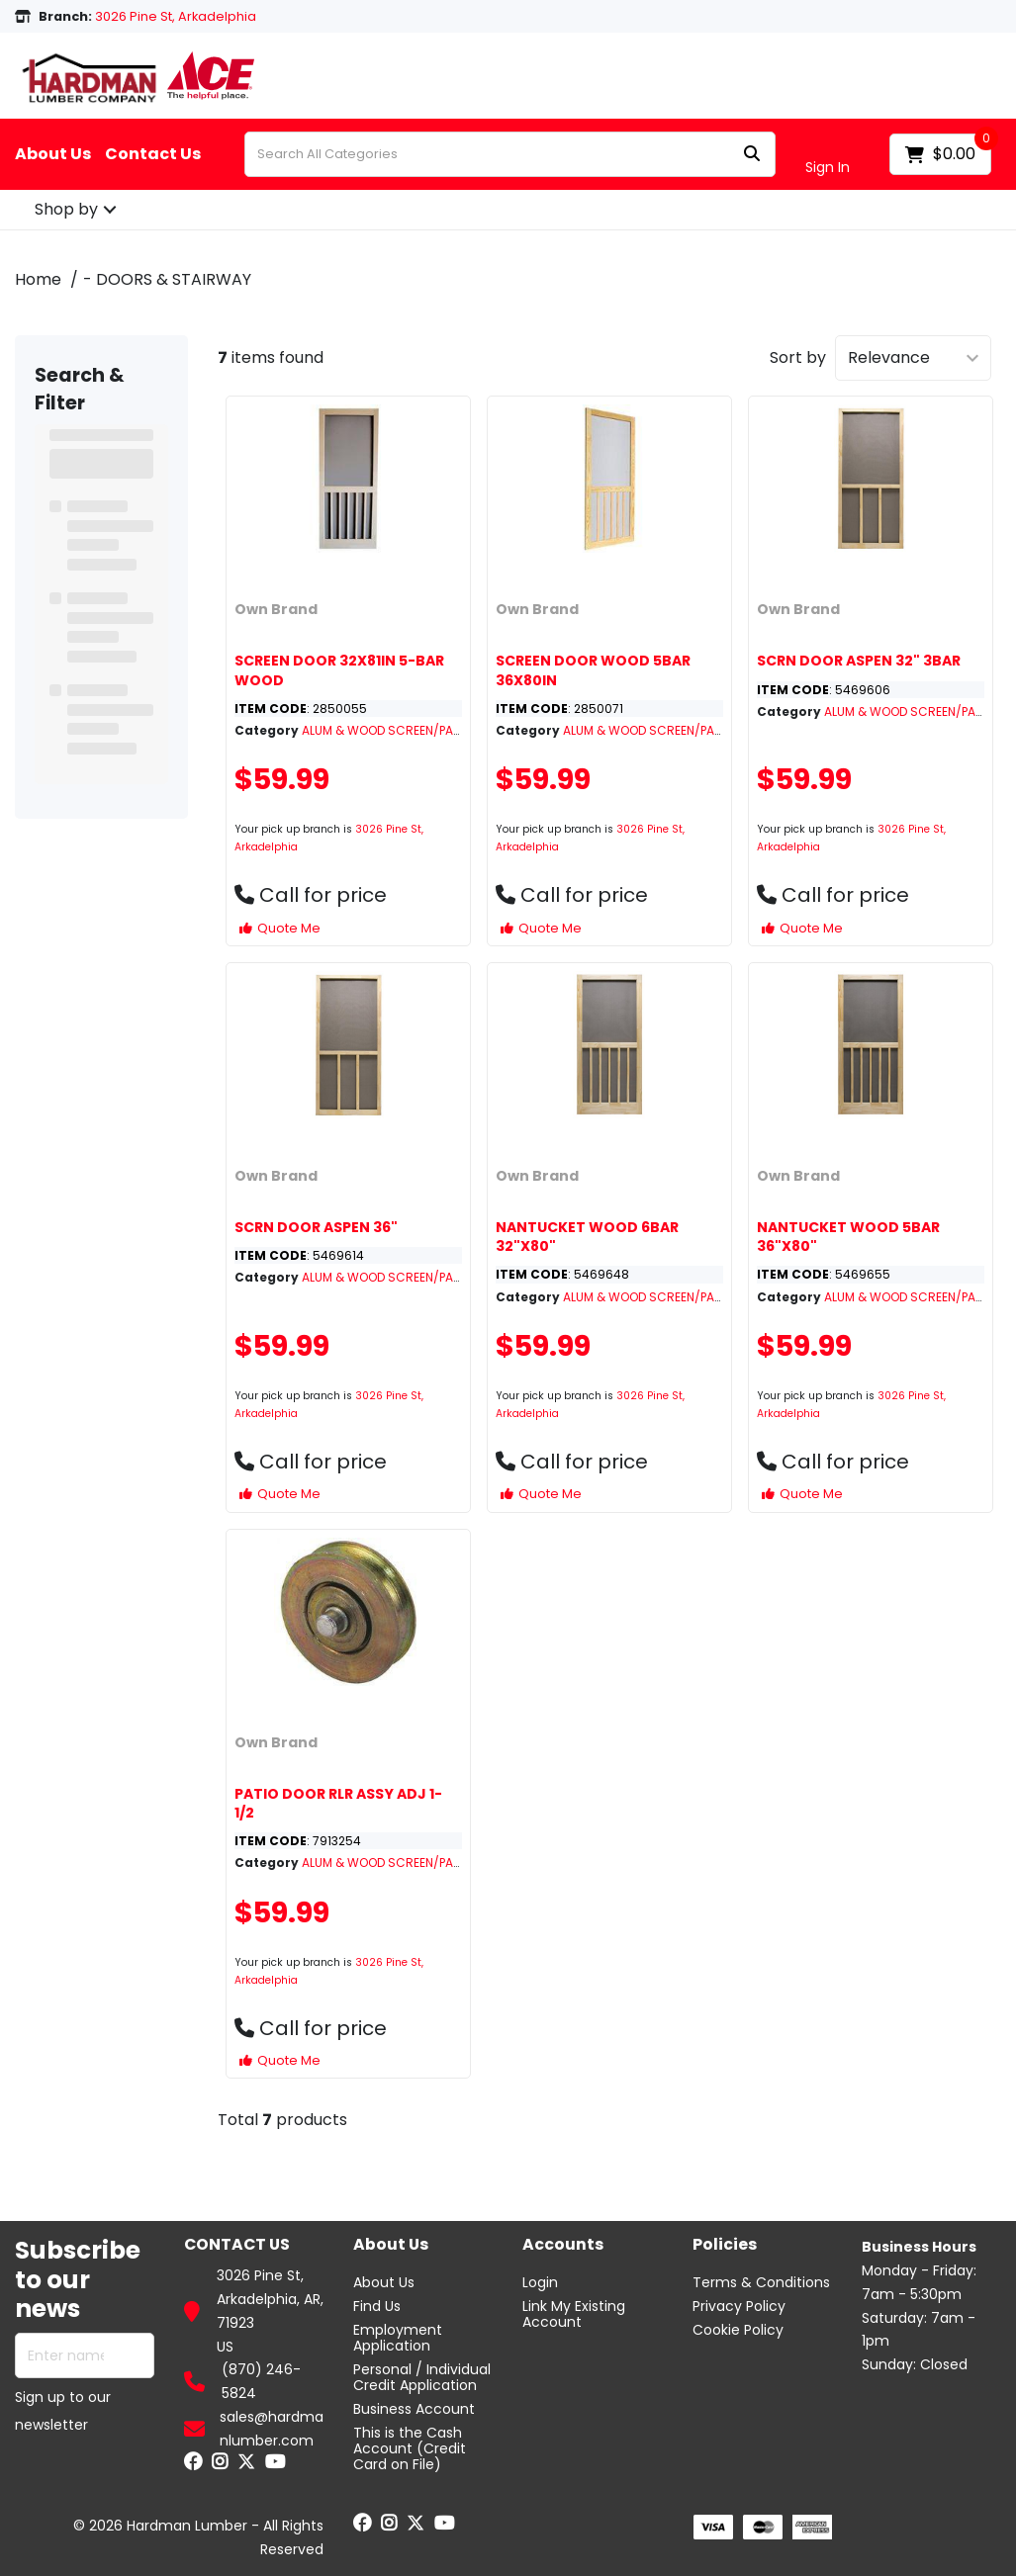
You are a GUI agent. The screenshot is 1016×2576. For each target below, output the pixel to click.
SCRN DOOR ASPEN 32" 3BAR (859, 660)
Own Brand (276, 609)
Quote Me (280, 928)
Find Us (377, 2306)
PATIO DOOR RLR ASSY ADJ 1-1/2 (338, 1803)
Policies (725, 2245)
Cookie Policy (738, 2330)
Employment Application (397, 2337)
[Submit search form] (752, 154)
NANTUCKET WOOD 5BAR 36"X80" (848, 1236)
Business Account (414, 2409)
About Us (53, 154)
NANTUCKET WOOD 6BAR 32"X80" (587, 1236)
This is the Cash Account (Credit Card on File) (409, 2448)
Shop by (66, 209)
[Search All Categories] (510, 154)
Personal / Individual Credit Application (422, 2377)
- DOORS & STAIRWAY (167, 279)
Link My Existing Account (573, 2314)
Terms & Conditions (761, 2282)
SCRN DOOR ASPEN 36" (316, 1227)
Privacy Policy (739, 2306)
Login (540, 2282)
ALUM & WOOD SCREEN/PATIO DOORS (409, 730)
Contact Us (153, 154)
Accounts (562, 2245)
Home (38, 279)
